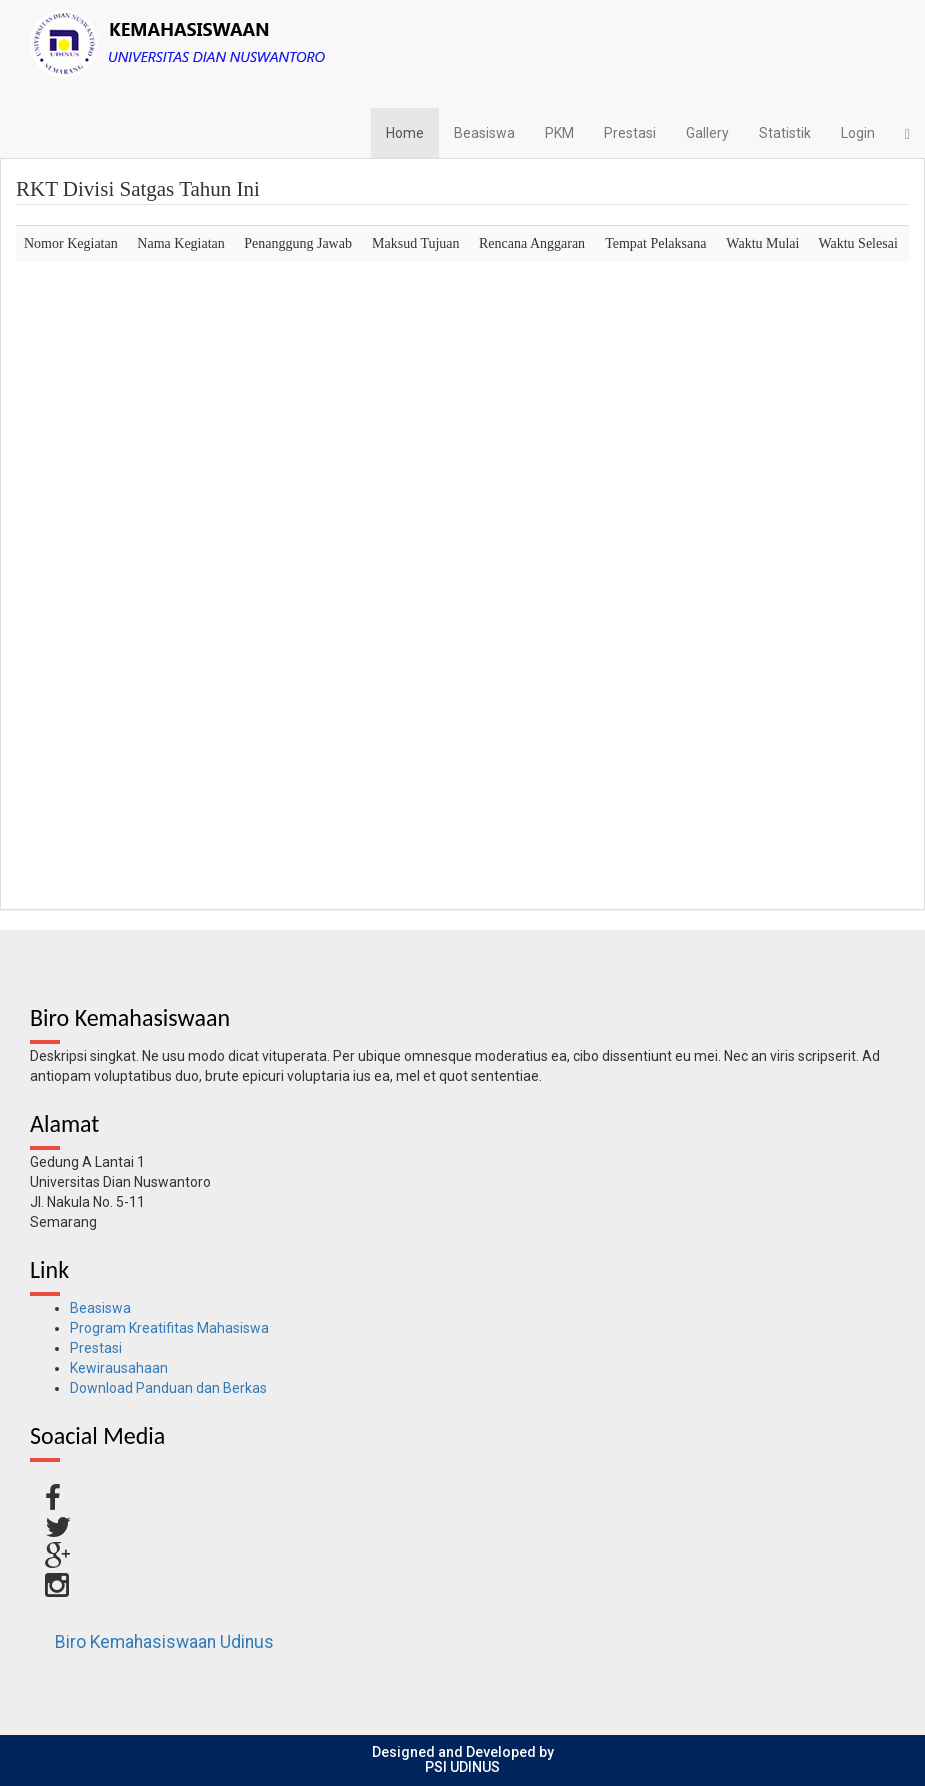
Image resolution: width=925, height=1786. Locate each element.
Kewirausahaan (119, 1368)
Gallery (707, 133)
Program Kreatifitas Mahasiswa (169, 1328)
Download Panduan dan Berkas (168, 1388)
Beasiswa (484, 133)
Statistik (785, 133)
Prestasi (630, 133)
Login (858, 133)
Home (405, 133)
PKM (559, 133)
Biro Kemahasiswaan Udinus (164, 1642)
